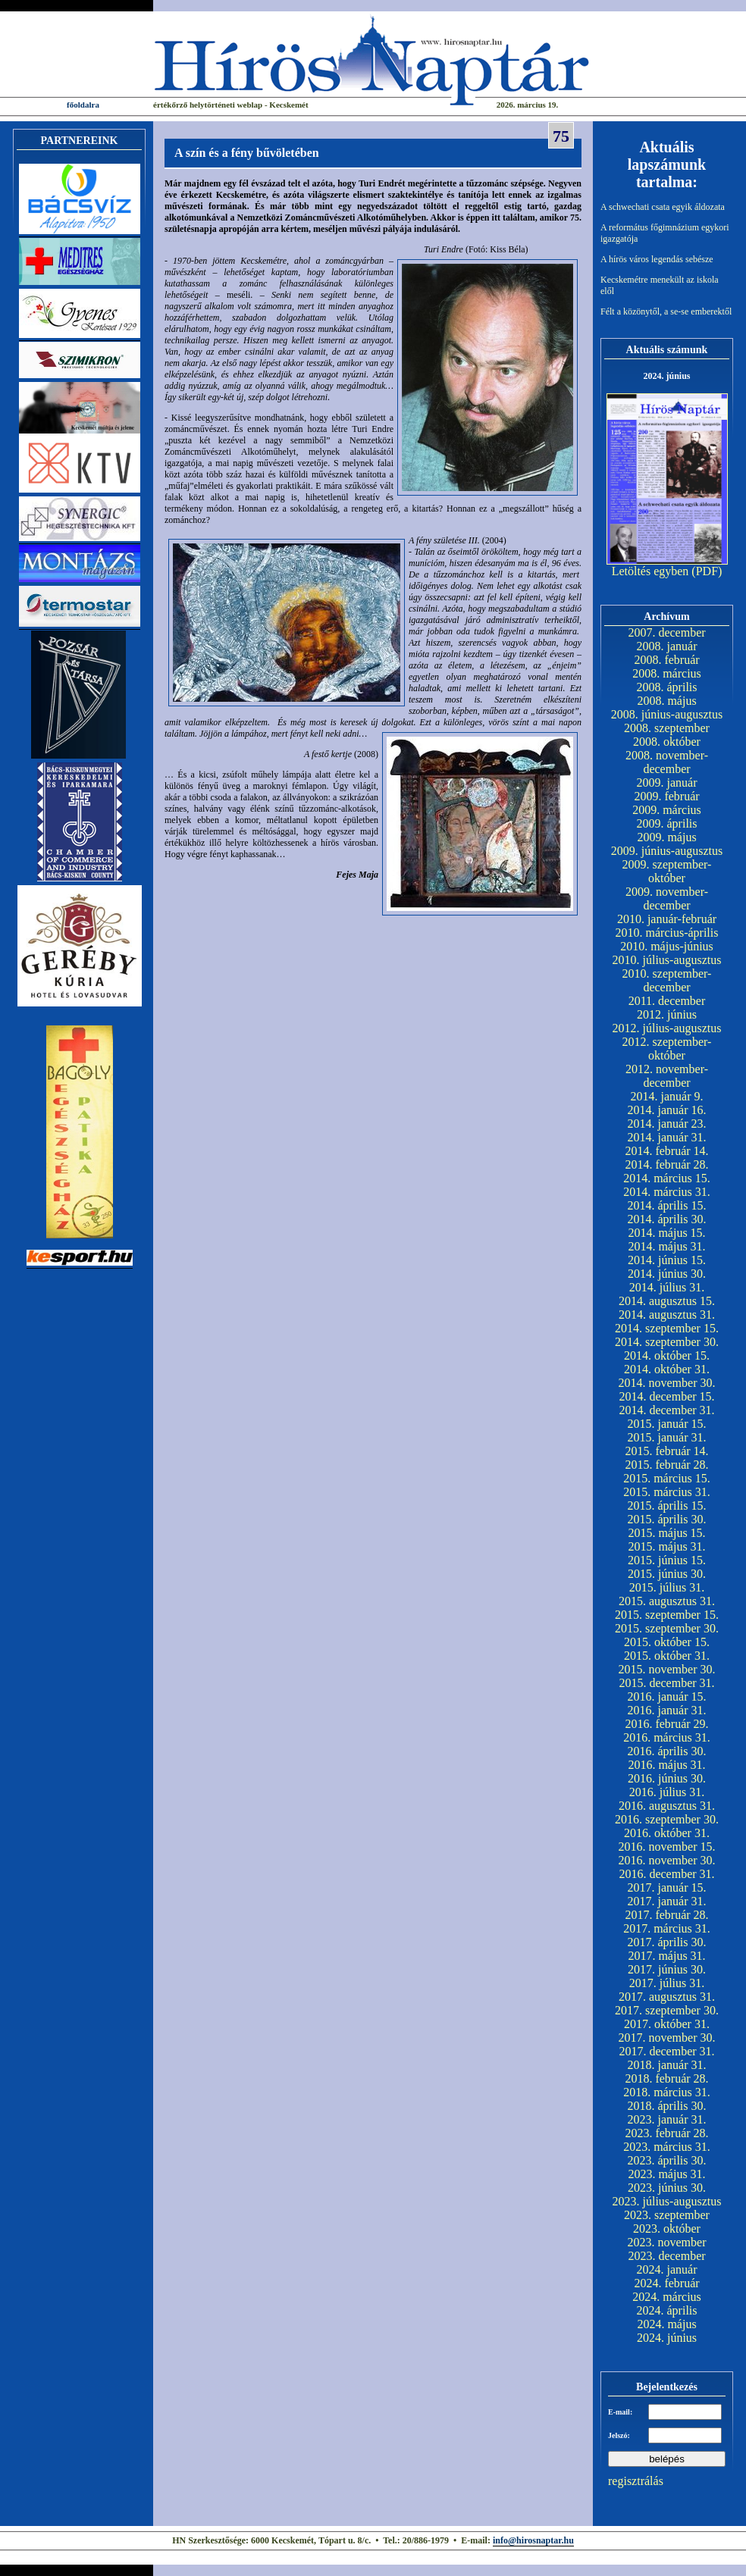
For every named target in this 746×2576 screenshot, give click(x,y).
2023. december (666, 2255)
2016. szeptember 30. (667, 1819)
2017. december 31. (666, 2051)
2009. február (666, 796)
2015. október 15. (667, 1641)
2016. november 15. (667, 1846)
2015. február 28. (666, 1464)
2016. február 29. (666, 1723)
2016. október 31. (667, 1832)
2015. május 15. (666, 1532)
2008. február (666, 659)
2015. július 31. (667, 1587)
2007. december (666, 632)
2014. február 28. (666, 1164)
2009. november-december (666, 898)
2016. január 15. (667, 1696)
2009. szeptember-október (667, 871)
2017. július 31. (667, 1983)
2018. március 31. (666, 2092)
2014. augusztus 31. (667, 1314)
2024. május (666, 2324)
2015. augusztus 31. (667, 1601)
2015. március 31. (666, 1491)
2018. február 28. (666, 2078)
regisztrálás (635, 2480)
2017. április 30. (667, 1942)
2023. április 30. (667, 2160)
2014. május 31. (666, 1246)
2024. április (667, 2310)
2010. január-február (666, 918)
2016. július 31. (667, 1792)
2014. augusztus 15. (667, 1300)
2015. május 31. (666, 1546)
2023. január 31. (667, 2119)
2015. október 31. (667, 1655)
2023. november (667, 2242)
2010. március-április (667, 932)
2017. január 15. (667, 1887)
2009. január (667, 782)
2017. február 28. (666, 1914)
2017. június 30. (667, 1969)
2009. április (667, 823)
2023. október (667, 2228)
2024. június (667, 2337)
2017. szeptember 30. (667, 2010)
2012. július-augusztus (667, 1028)
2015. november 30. (667, 1669)
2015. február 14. (666, 1451)
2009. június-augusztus (667, 850)
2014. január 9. (667, 1096)
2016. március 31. (666, 1737)
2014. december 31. (666, 1410)
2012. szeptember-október (667, 1048)
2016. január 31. (667, 1710)
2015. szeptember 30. (667, 1628)
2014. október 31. (667, 1369)
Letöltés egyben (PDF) (667, 571)
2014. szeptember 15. (667, 1328)
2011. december (667, 1000)
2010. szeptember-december (667, 980)
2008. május (666, 700)
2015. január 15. (667, 1423)
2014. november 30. (667, 1382)
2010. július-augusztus (667, 959)
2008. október (667, 741)
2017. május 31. (666, 1955)
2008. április (667, 687)
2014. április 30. (667, 1219)
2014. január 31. (667, 1137)
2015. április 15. (667, 1505)
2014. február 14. (666, 1150)
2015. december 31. (666, 1682)
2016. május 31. (666, 1764)
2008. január (667, 646)
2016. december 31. (666, 1873)
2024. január (667, 2269)
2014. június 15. (667, 1260)
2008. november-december (666, 762)
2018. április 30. (667, 2105)
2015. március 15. (666, 1478)
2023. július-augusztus (667, 2201)
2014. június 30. (667, 1273)
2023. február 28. (666, 2133)
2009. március (666, 809)
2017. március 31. (666, 1928)
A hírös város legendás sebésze (656, 259)
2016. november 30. (667, 1860)
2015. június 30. (667, 1573)
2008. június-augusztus (667, 714)
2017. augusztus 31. (667, 1996)
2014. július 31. (667, 1287)
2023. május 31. (666, 2174)
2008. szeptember (667, 727)
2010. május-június (666, 946)
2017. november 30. (667, 2037)
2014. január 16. (667, 1109)
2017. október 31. (667, 2023)
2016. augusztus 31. (667, 1805)
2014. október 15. (667, 1355)
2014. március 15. (666, 1178)
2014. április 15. (667, 1205)
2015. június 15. (667, 1560)
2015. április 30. (667, 1519)
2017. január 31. (667, 1901)
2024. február (666, 2283)
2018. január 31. (667, 2064)
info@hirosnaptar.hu (533, 2540)
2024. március (666, 2296)
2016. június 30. (667, 1778)
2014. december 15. (666, 1396)
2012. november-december (666, 1076)
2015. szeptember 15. (667, 1614)
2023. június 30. (667, 2187)
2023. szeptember (667, 2214)
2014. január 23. (667, 1123)
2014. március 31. (666, 1191)
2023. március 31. (666, 2146)
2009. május (666, 837)
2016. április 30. (667, 1751)
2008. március (666, 673)
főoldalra (83, 104)
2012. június (667, 1014)
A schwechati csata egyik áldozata (662, 207)
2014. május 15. (666, 1232)
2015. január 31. (667, 1437)
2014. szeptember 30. (667, 1341)
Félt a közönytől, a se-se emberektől (666, 311)
